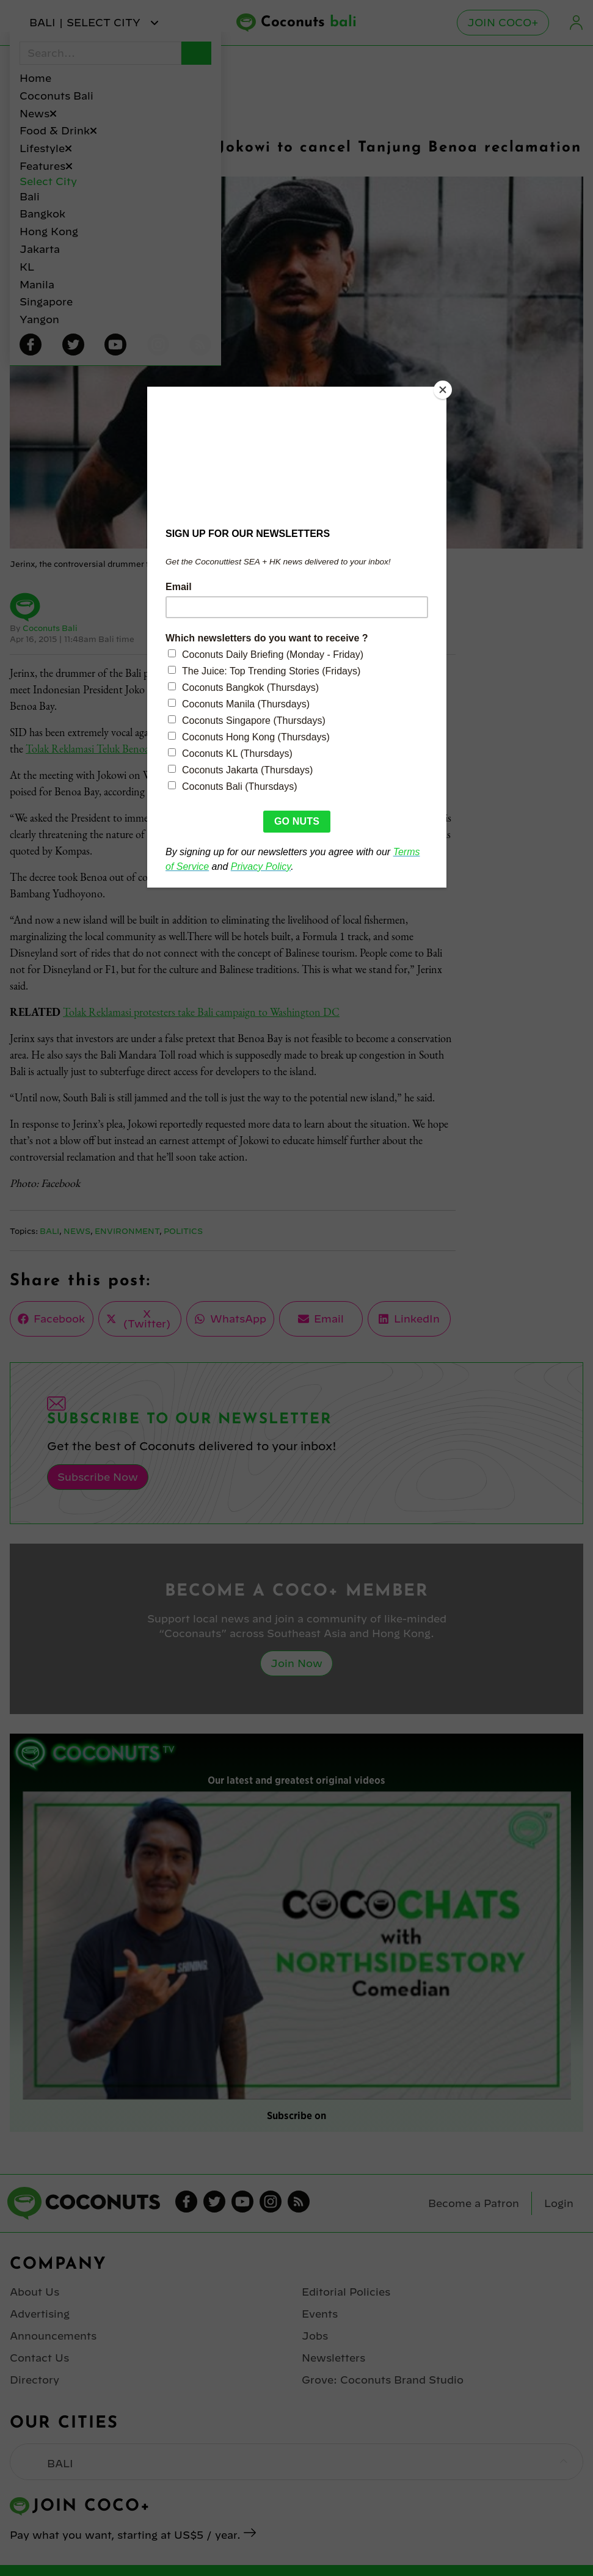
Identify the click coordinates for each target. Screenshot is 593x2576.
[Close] (443, 390)
